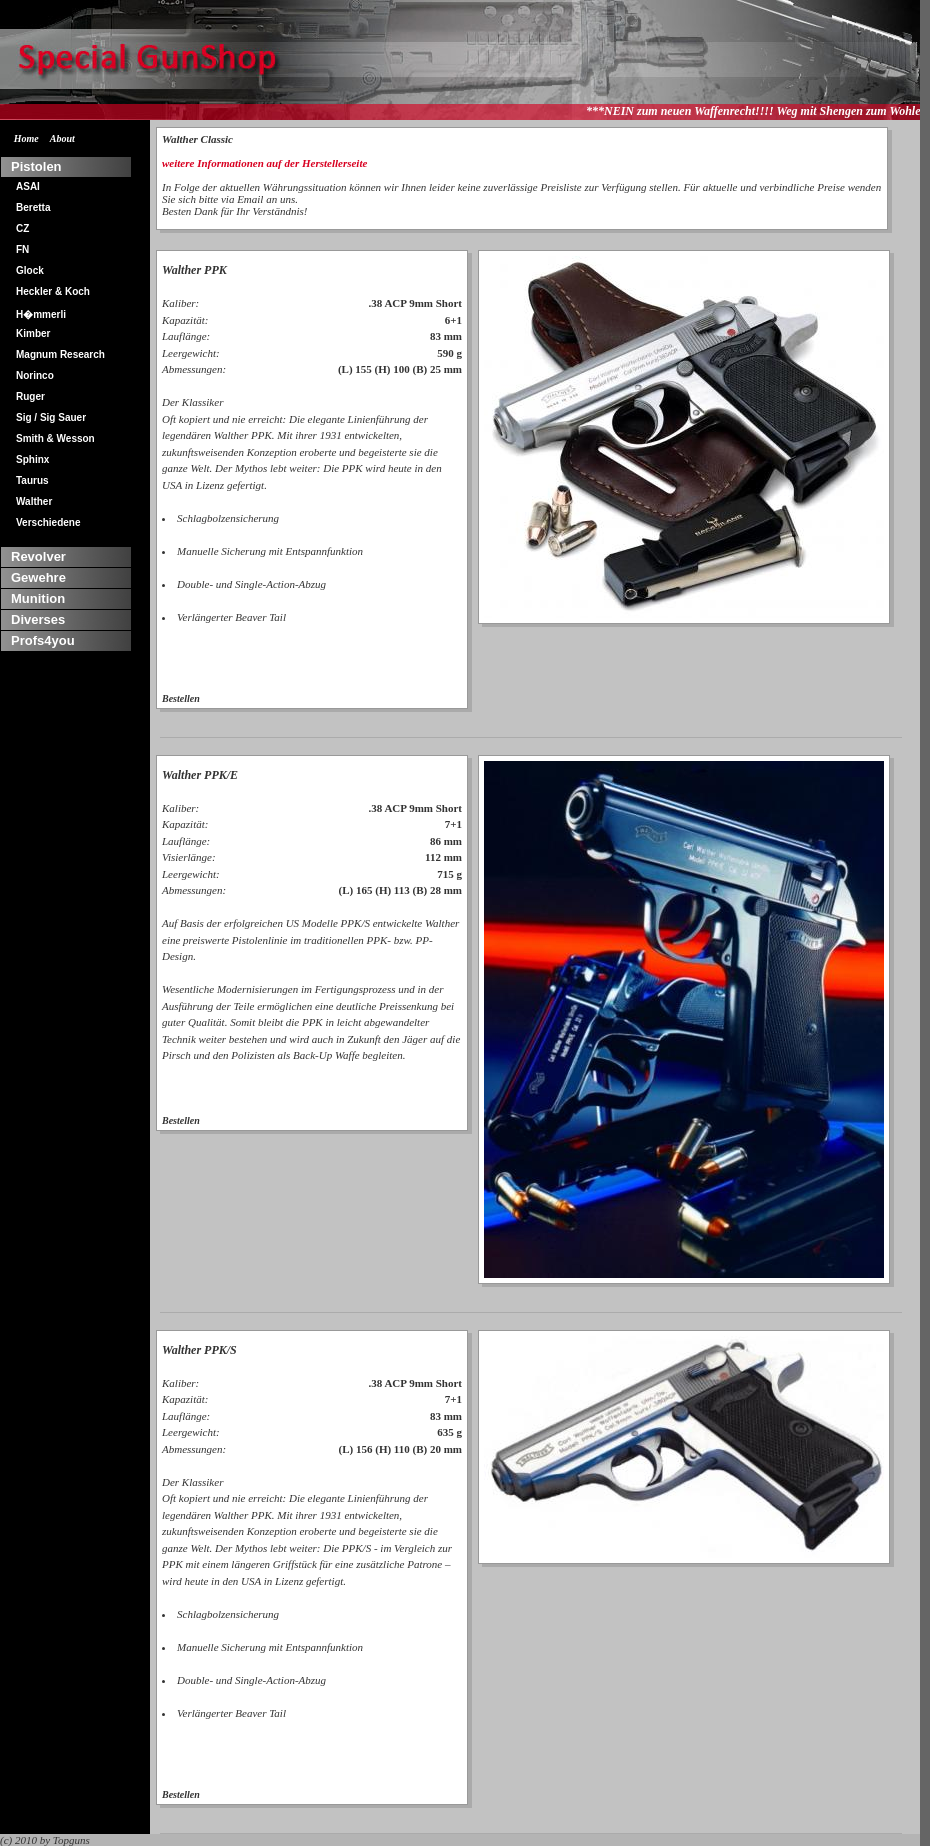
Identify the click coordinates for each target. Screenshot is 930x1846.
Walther (34, 501)
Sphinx (32, 459)
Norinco (35, 375)
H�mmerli (41, 314)
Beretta (33, 207)
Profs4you (43, 640)
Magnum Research (60, 354)
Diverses (38, 619)
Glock (30, 270)
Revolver (38, 556)
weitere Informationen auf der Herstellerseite (264, 163)
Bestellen (181, 698)
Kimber (33, 333)
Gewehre (38, 577)
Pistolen (36, 166)
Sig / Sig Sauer (51, 417)
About (62, 138)
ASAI (28, 186)
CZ (22, 228)
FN (22, 249)
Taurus (32, 480)
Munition (38, 598)
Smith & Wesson (55, 438)
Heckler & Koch (53, 291)
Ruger (30, 396)
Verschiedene (48, 522)
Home (26, 138)
